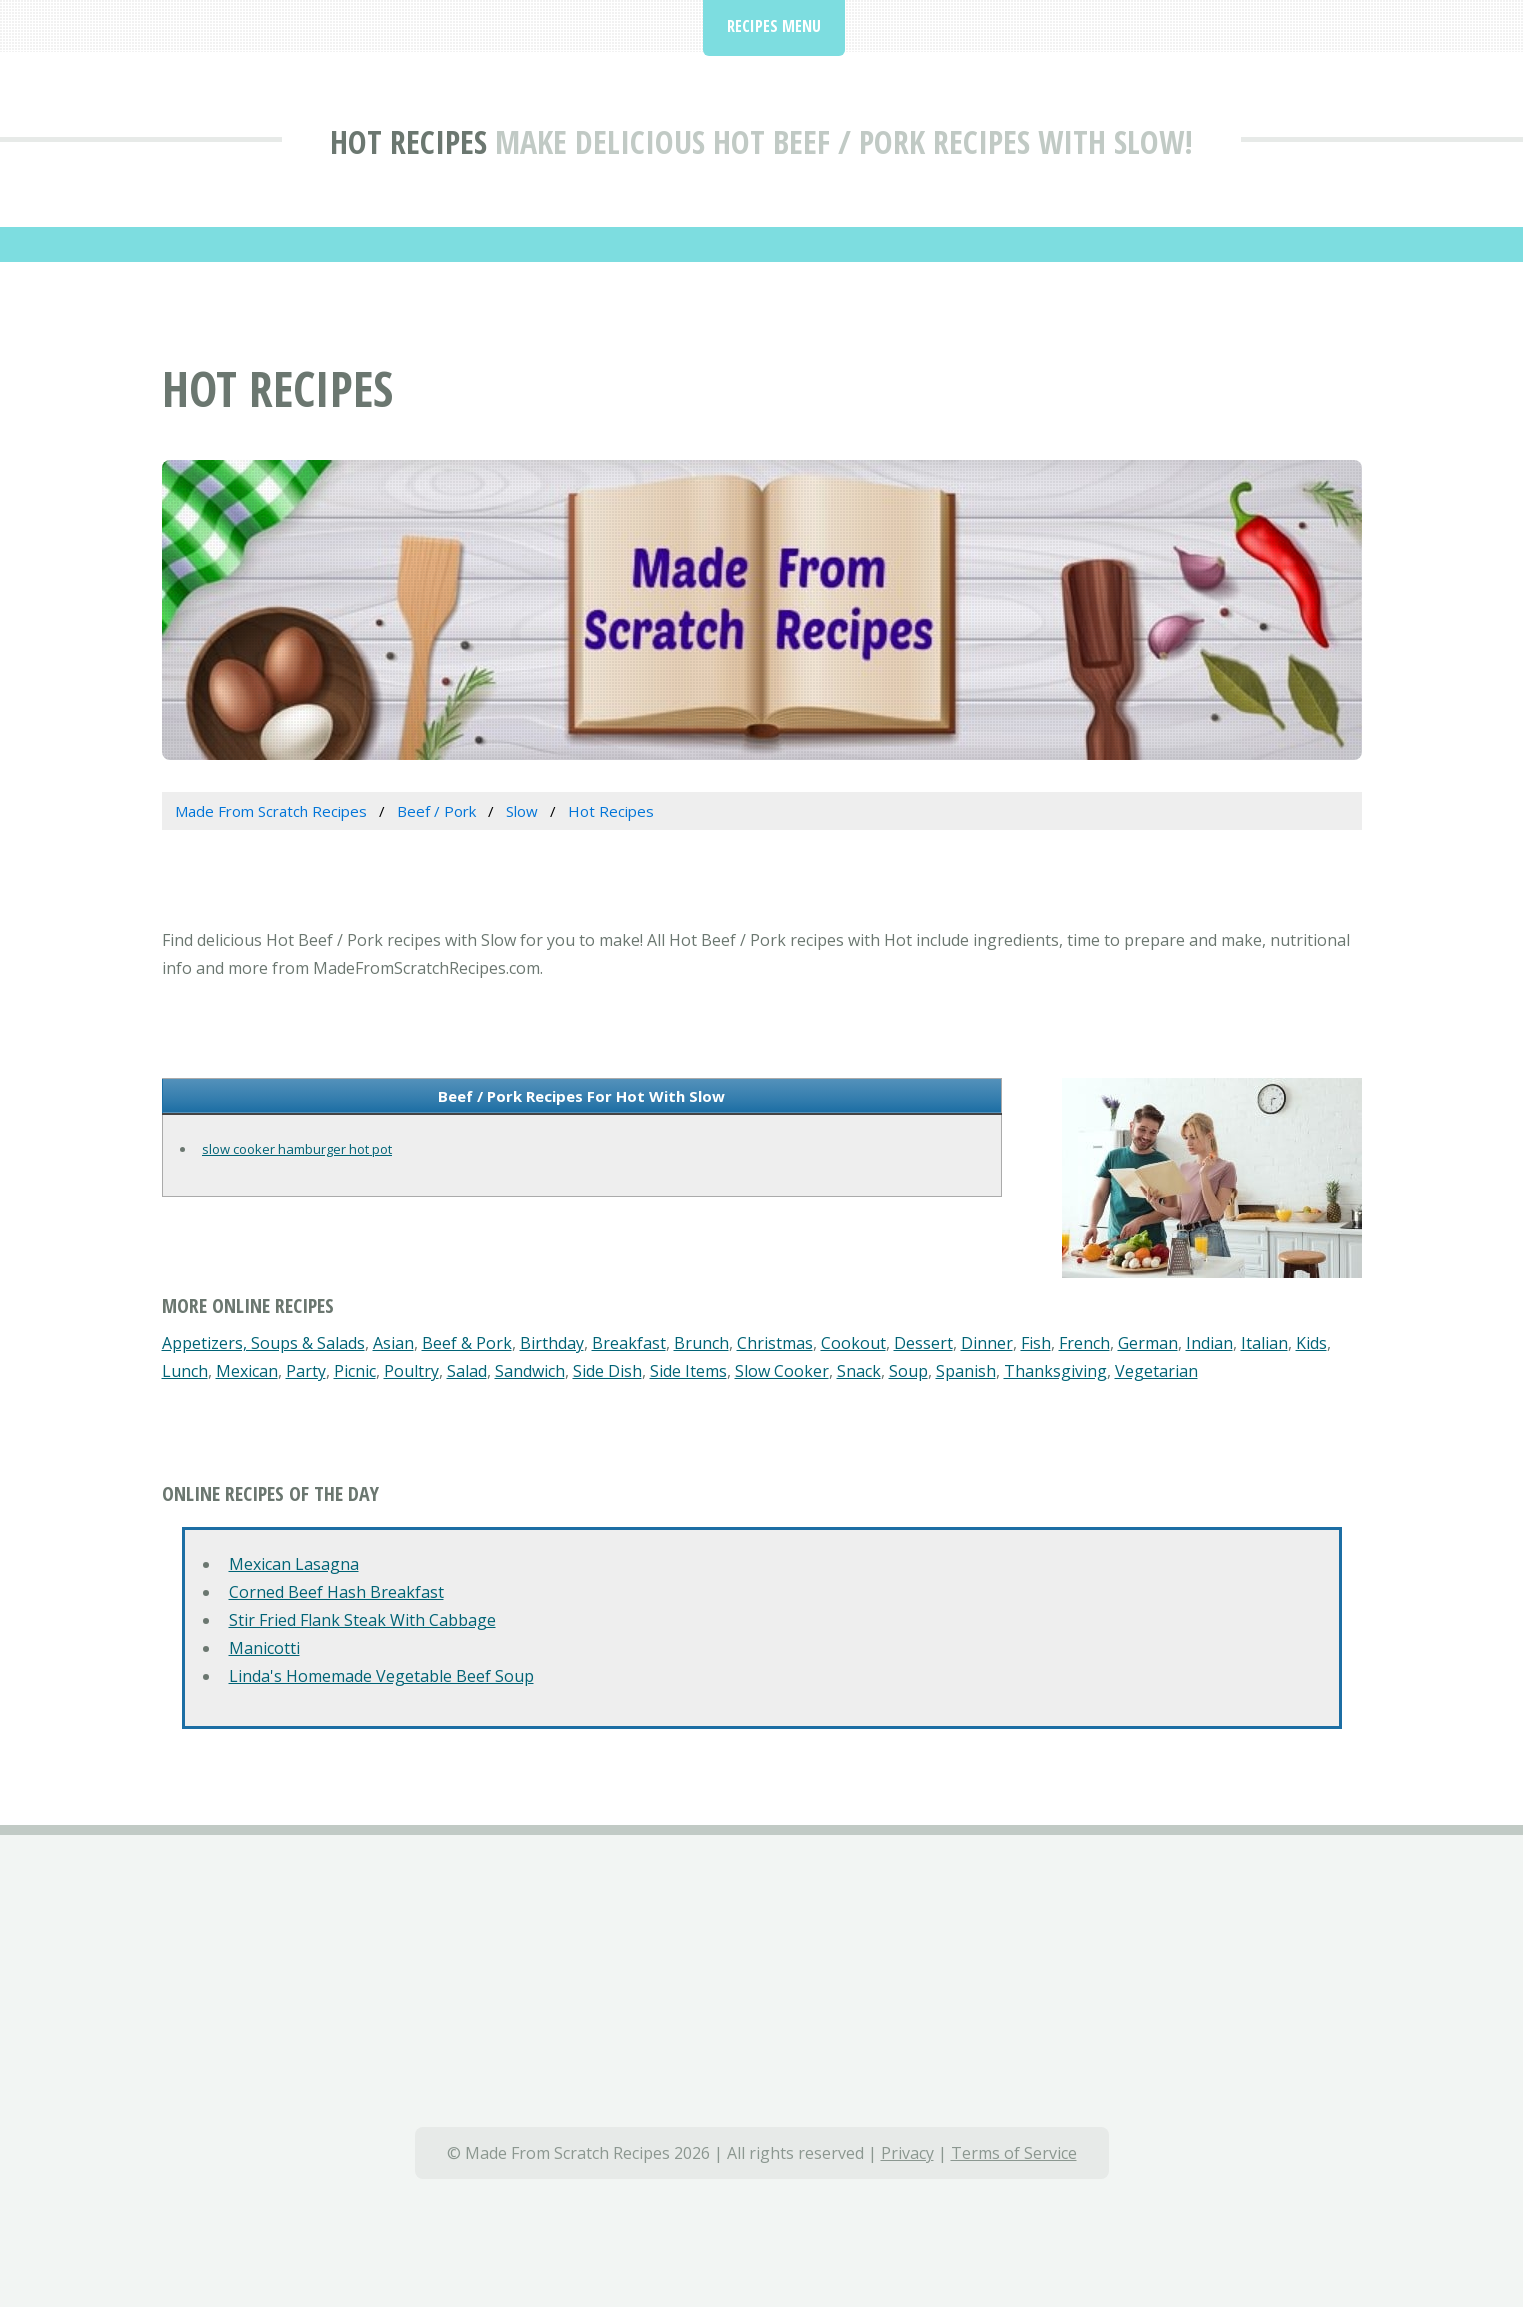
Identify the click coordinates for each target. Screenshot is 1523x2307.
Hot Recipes (408, 141)
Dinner (987, 1343)
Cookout (853, 1343)
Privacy (907, 2153)
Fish (1036, 1343)
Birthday (552, 1343)
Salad (467, 1371)
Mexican (247, 1371)
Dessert (923, 1343)
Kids (1311, 1343)
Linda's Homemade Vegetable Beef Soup (381, 1676)
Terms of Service (1014, 2153)
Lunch (185, 1371)
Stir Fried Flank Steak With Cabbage (362, 1620)
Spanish (966, 1371)
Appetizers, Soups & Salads (263, 1343)
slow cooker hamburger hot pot (297, 1149)
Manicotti (264, 1648)
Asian (393, 1343)
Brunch (701, 1343)
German (1148, 1343)
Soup (908, 1371)
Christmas (775, 1343)
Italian (1264, 1343)
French (1084, 1343)
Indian (1209, 1343)
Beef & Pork (467, 1343)
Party (306, 1371)
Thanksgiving (1055, 1371)
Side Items (688, 1371)
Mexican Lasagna (294, 1564)
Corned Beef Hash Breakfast (336, 1592)
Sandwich (530, 1371)
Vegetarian (1156, 1371)
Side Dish (607, 1371)
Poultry (411, 1371)
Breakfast (629, 1343)
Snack (859, 1371)
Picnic (355, 1371)
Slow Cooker (782, 1371)
